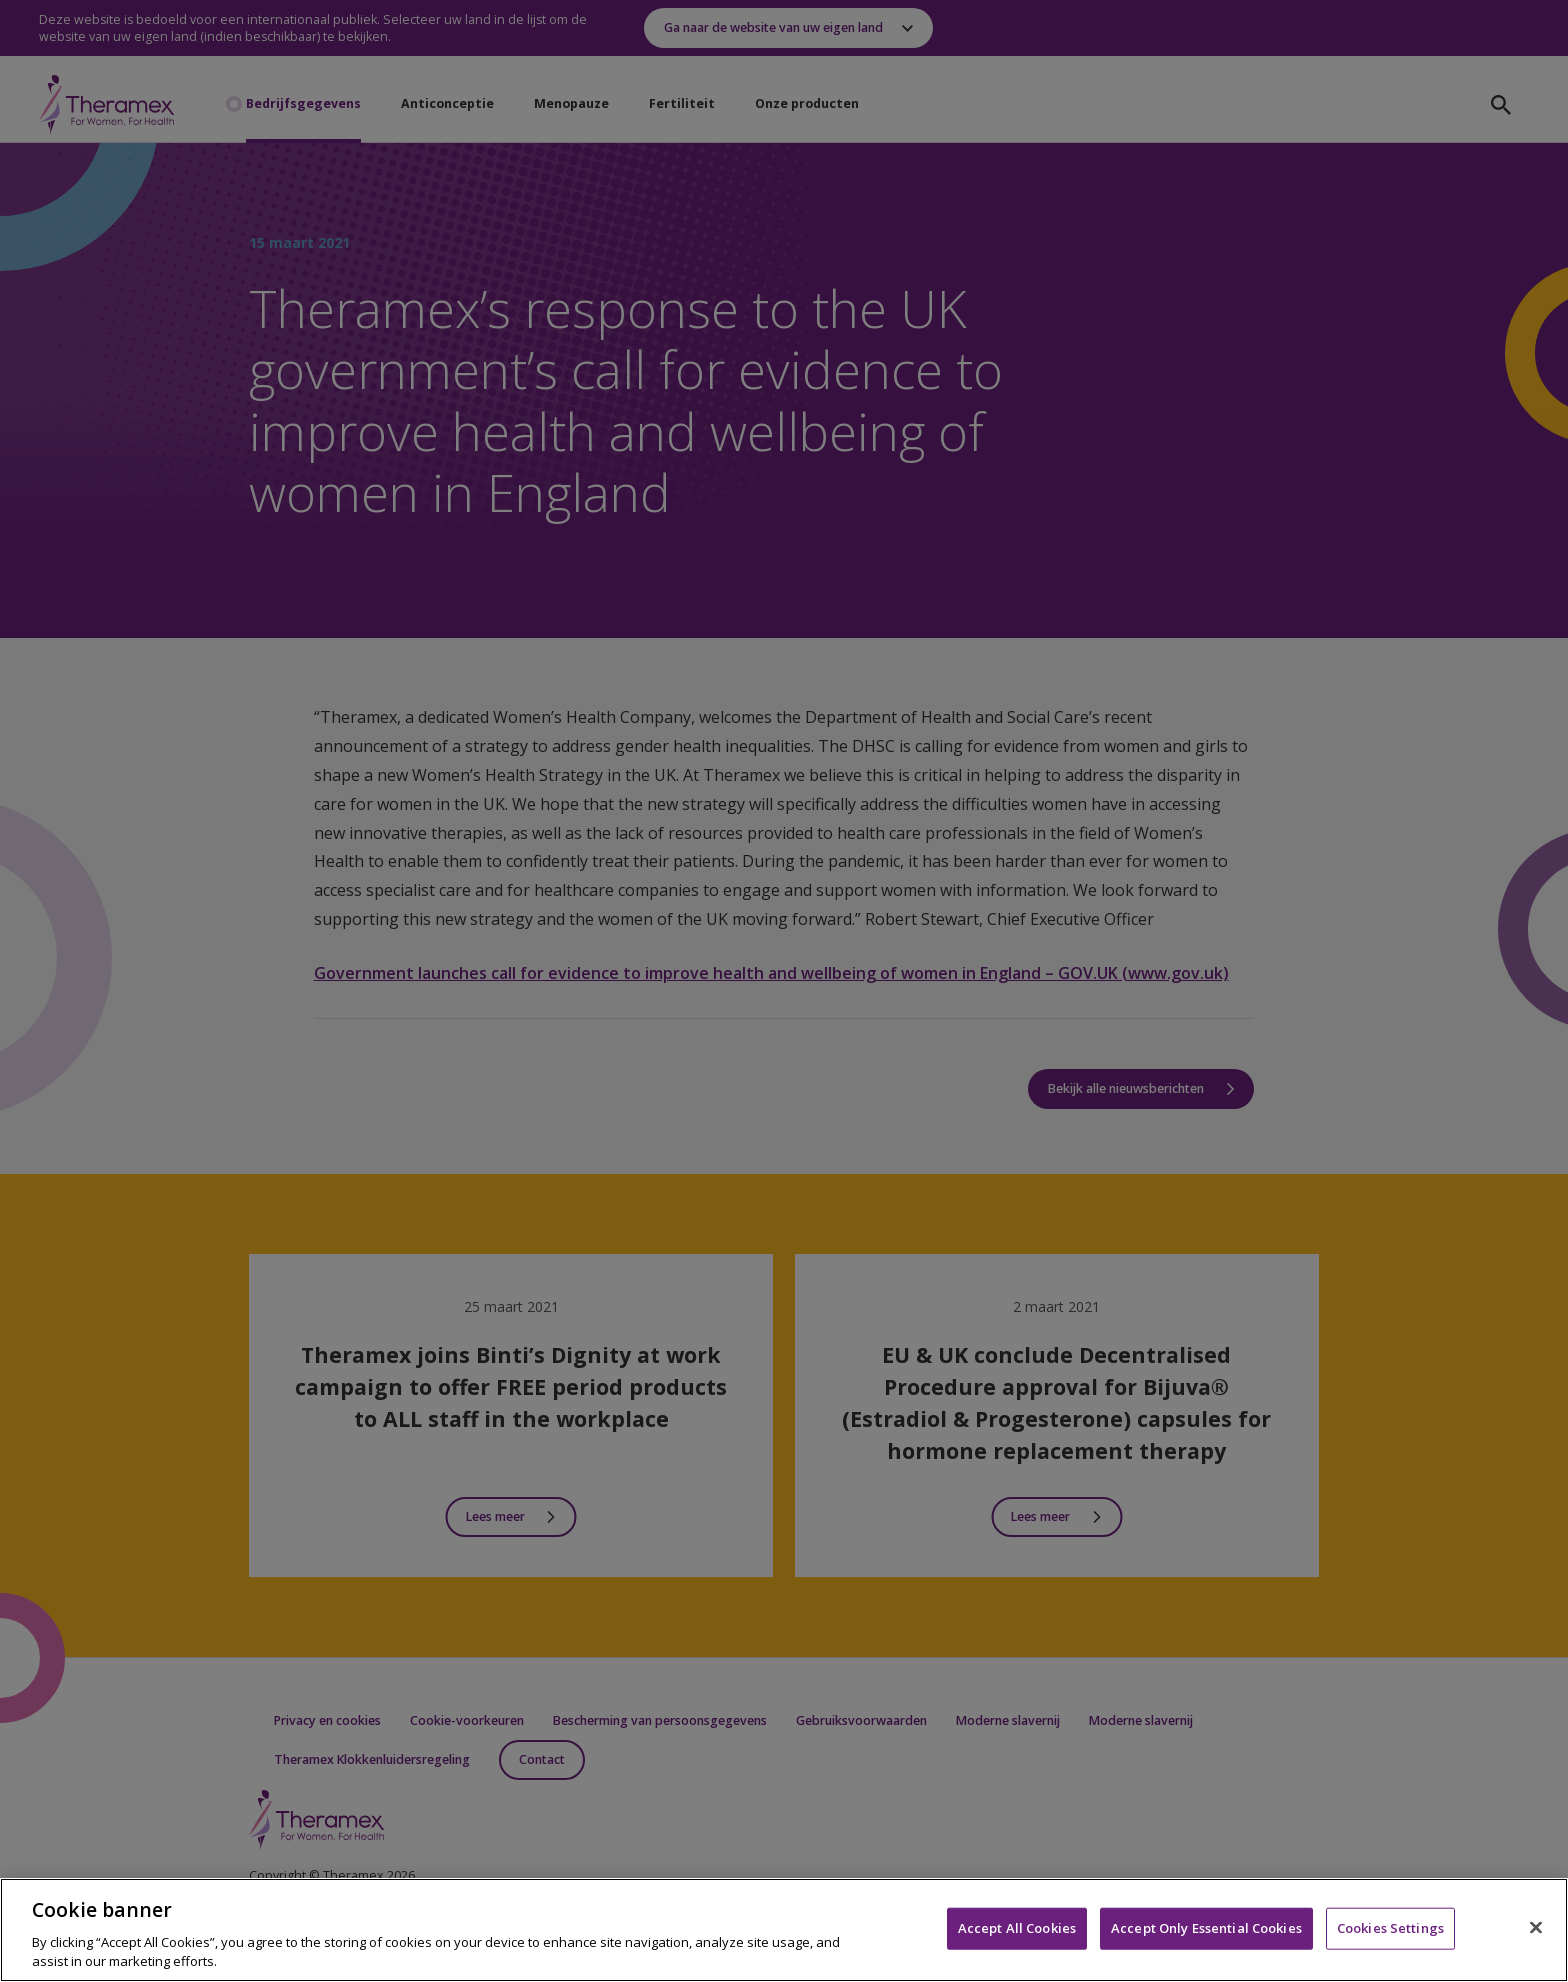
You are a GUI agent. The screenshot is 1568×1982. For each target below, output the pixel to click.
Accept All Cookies (1017, 1928)
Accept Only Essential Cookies (1206, 1928)
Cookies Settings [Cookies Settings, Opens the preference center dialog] (1390, 1928)
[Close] (1536, 1928)
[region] (784, 1930)
